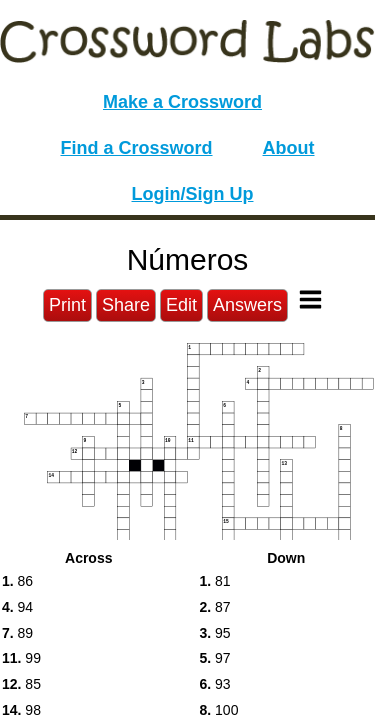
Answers (247, 305)
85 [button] (21, 684)
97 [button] (215, 658)
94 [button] (17, 607)
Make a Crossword (182, 102)
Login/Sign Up (193, 194)
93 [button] (215, 684)
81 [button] (215, 581)
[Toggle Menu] (310, 299)
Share (126, 305)
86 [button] (17, 581)
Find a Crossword (137, 148)
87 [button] (215, 607)
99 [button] (21, 658)
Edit (181, 305)
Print (67, 305)
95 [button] (215, 633)
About (289, 148)
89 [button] (17, 633)
